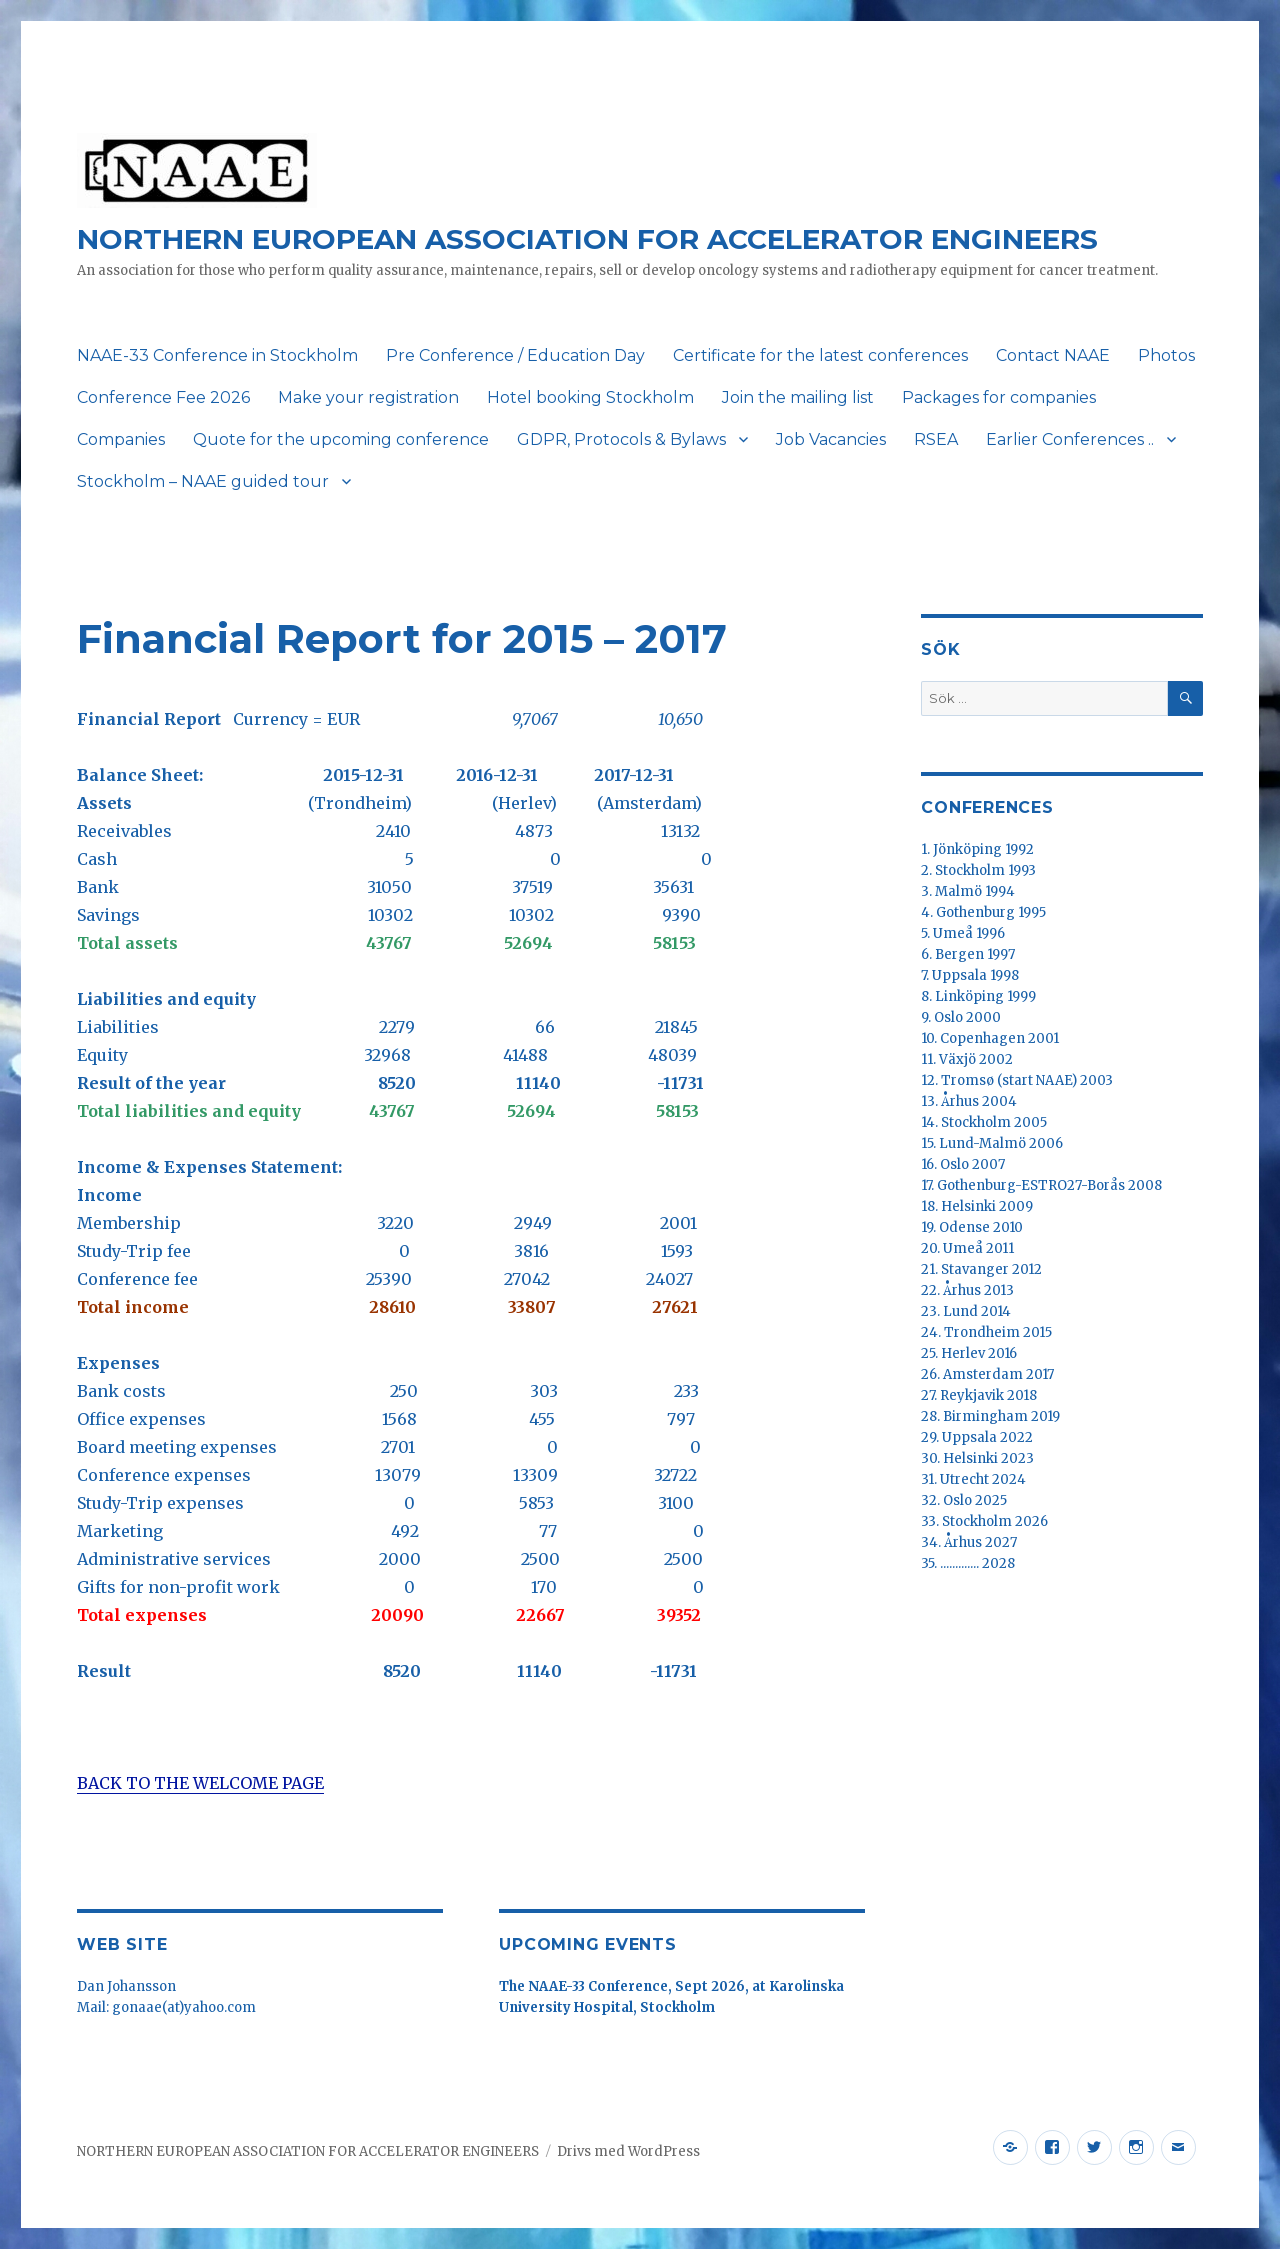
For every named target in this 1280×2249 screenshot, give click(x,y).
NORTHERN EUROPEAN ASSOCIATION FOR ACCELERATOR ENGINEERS (587, 239)
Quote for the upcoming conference (341, 439)
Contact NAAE (1053, 355)
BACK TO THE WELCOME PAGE (200, 1783)
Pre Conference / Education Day (515, 355)
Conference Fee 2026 (163, 397)
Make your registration (368, 397)
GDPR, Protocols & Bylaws (621, 439)
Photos (1166, 355)
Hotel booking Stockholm (590, 397)
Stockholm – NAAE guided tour (203, 481)
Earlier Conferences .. (1070, 439)
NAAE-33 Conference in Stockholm (217, 355)
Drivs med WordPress (628, 2151)
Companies (121, 439)
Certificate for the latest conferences (820, 355)
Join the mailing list (798, 397)
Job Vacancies (831, 439)
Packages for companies (999, 397)
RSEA (936, 439)
